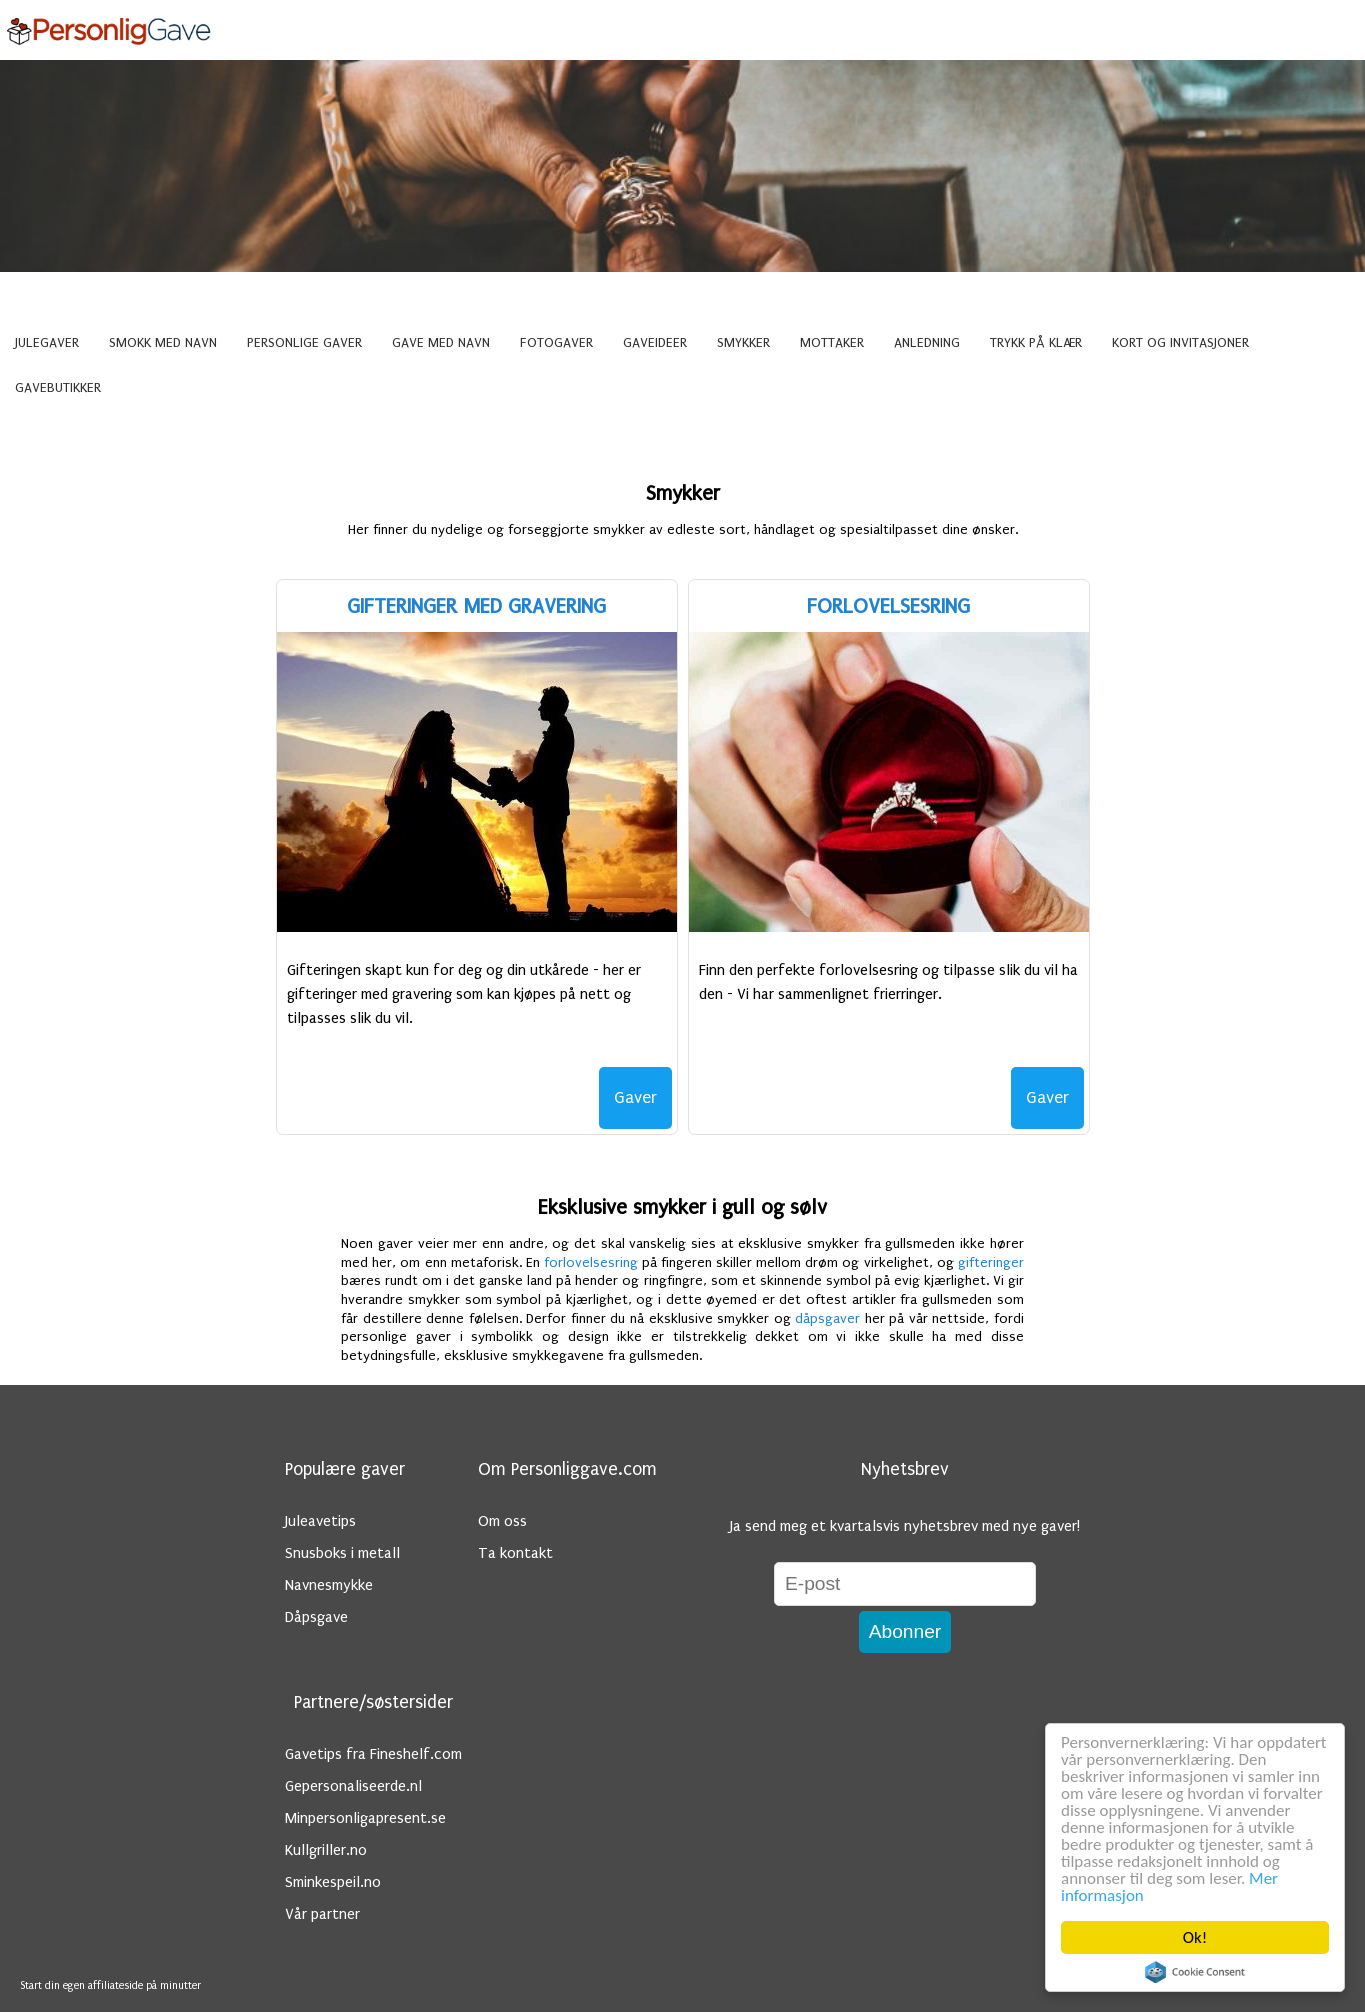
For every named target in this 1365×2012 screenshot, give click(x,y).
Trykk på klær (1036, 343)
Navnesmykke (329, 1585)
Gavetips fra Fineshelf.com (373, 1754)
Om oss (502, 1521)
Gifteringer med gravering (476, 606)
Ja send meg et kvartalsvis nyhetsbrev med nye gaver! (905, 1526)
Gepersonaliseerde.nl (353, 1786)
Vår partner (322, 1914)
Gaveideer (655, 343)
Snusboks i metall (342, 1553)
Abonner (905, 1631)
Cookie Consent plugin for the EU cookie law (1195, 1972)
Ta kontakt (515, 1553)
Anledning (927, 343)
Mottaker (832, 343)
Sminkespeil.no (333, 1882)
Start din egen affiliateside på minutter (110, 1985)
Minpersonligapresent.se (365, 1818)
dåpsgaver (827, 1319)
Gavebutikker (58, 388)
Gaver (635, 1097)
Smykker (743, 343)
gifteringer (991, 1263)
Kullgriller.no (326, 1850)
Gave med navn (441, 343)
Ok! (1195, 1937)
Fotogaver (556, 343)
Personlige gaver (304, 343)
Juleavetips (320, 1521)
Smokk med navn (163, 343)
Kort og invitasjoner (1180, 343)
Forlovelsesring (888, 606)
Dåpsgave (316, 1617)
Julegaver (47, 343)
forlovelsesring (591, 1263)
